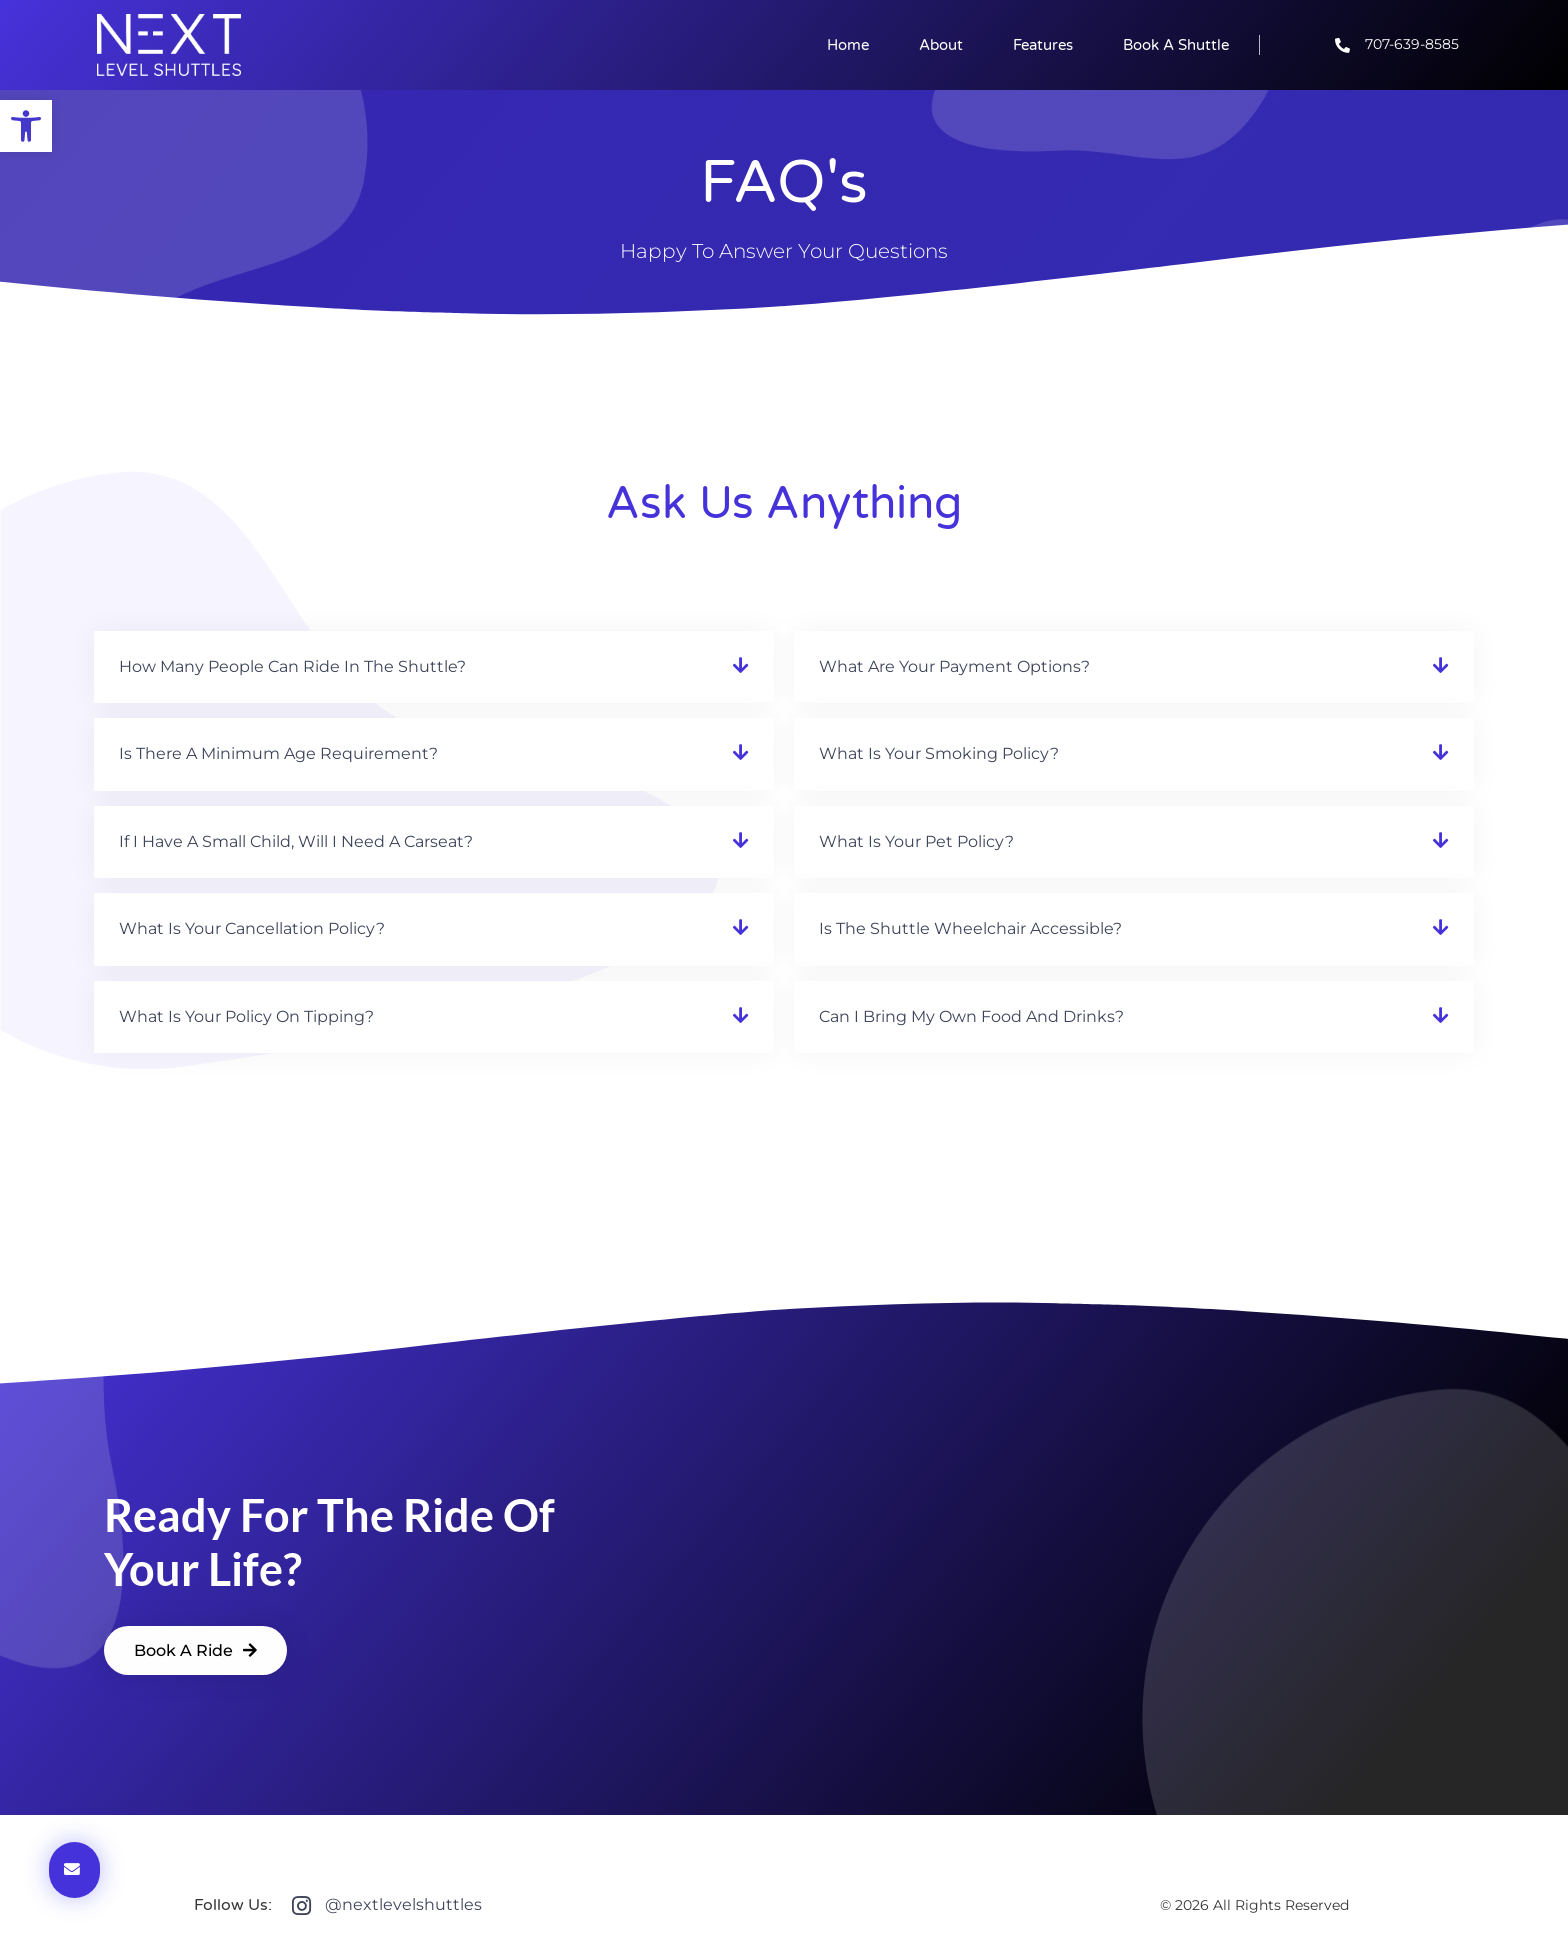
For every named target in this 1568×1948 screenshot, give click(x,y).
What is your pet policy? (916, 841)
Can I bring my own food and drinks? (971, 1016)
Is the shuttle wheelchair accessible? (970, 928)
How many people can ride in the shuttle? (292, 666)
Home (848, 45)
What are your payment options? (954, 666)
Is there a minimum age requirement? (278, 753)
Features (1043, 45)
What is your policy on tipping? (246, 1016)
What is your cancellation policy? (252, 928)
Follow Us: (233, 1905)
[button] (434, 667)
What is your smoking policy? (939, 753)
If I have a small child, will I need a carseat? (296, 841)
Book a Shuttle (1176, 45)
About (941, 45)
